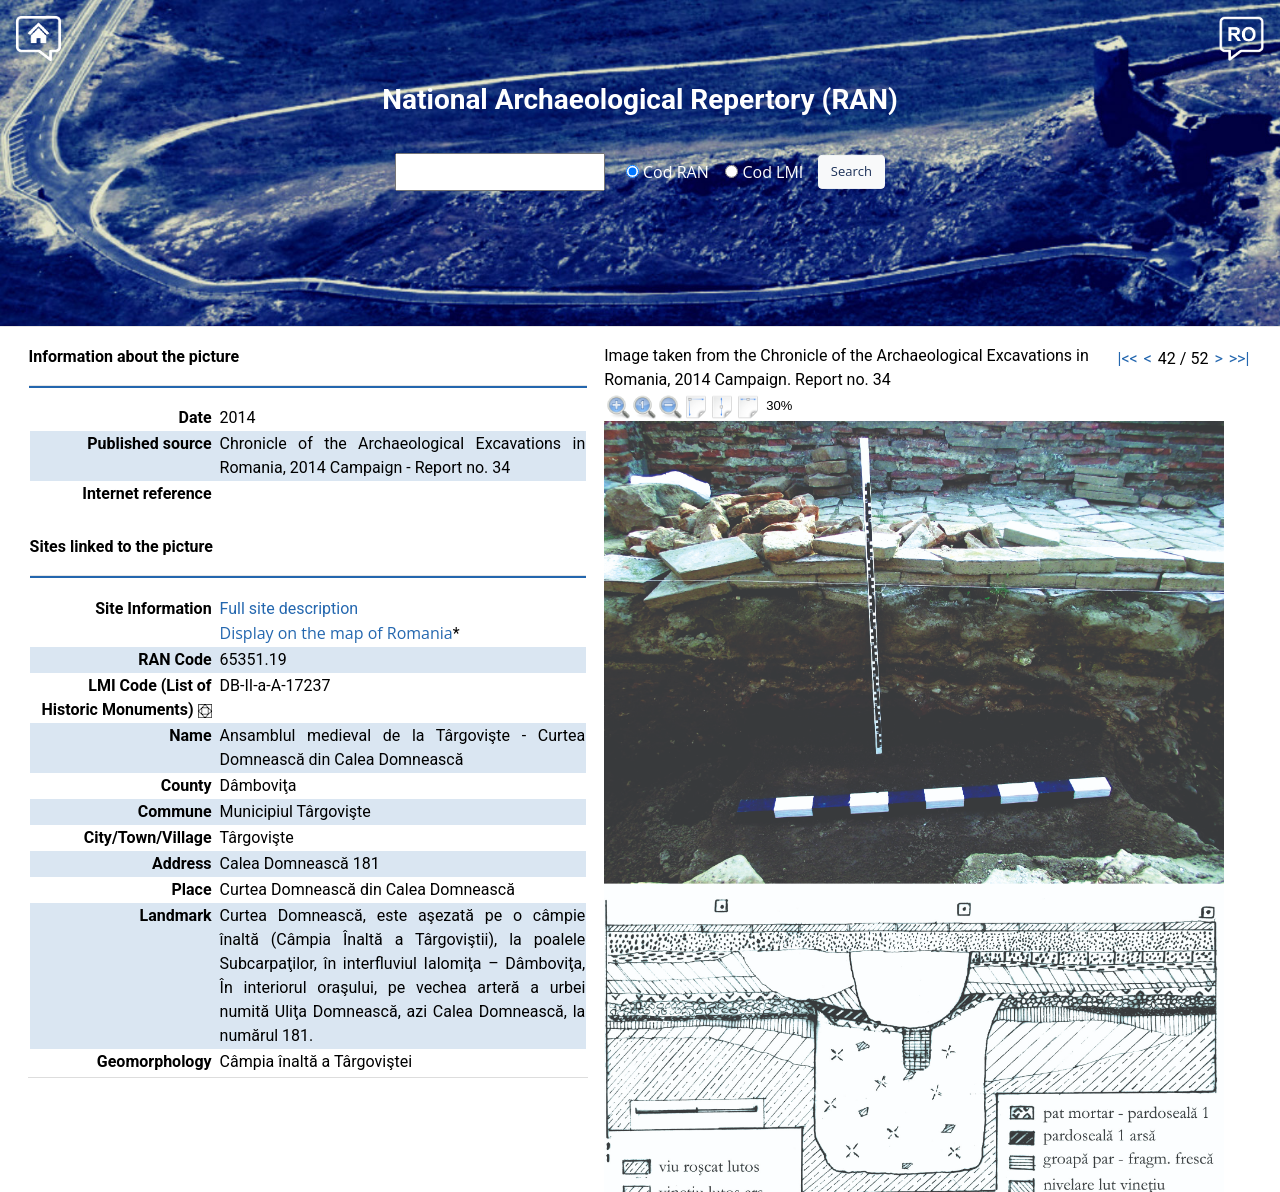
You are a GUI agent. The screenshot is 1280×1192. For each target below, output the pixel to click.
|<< (1128, 358)
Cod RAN (667, 171)
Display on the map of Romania (336, 633)
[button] (1241, 36)
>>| (1239, 358)
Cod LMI (764, 171)
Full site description (289, 608)
